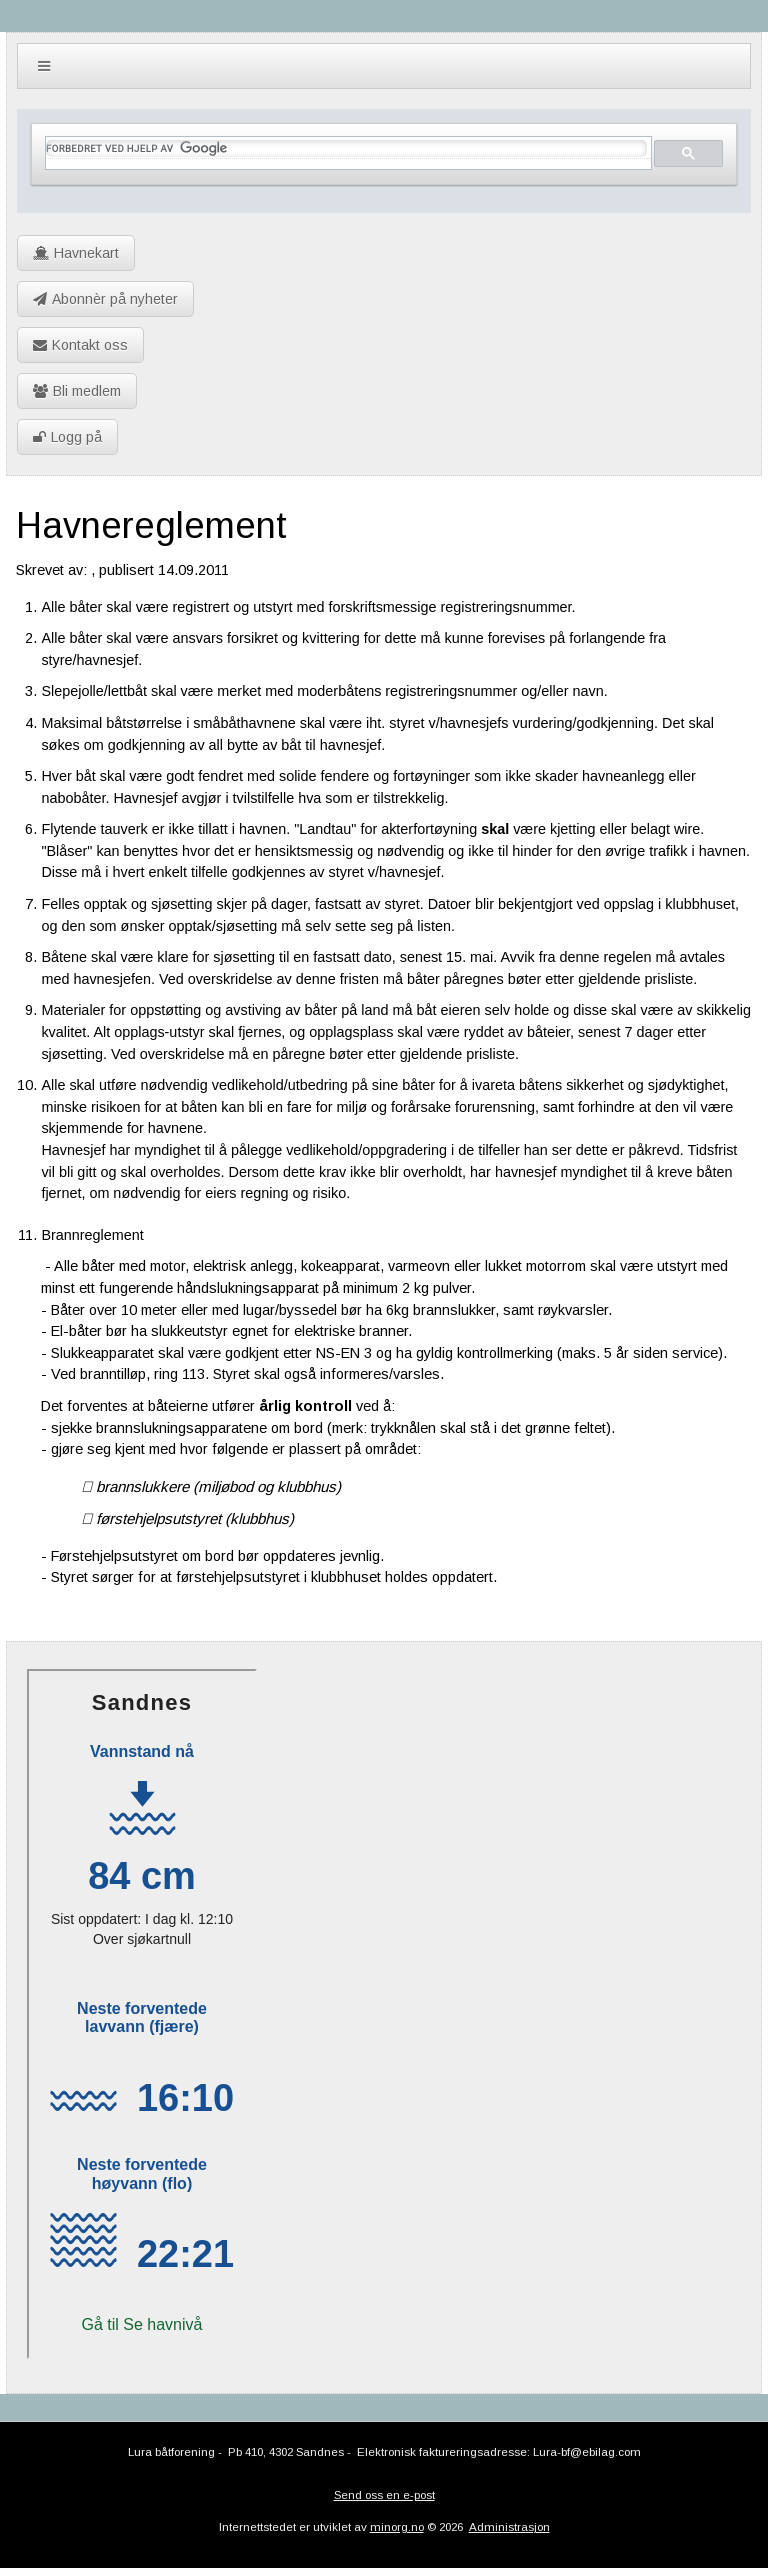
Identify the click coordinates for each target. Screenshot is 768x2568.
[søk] (346, 148)
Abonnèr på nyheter (105, 299)
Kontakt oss (80, 345)
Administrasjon (509, 2527)
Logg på (67, 437)
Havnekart (76, 253)
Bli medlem (77, 391)
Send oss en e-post (384, 2495)
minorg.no (397, 2527)
